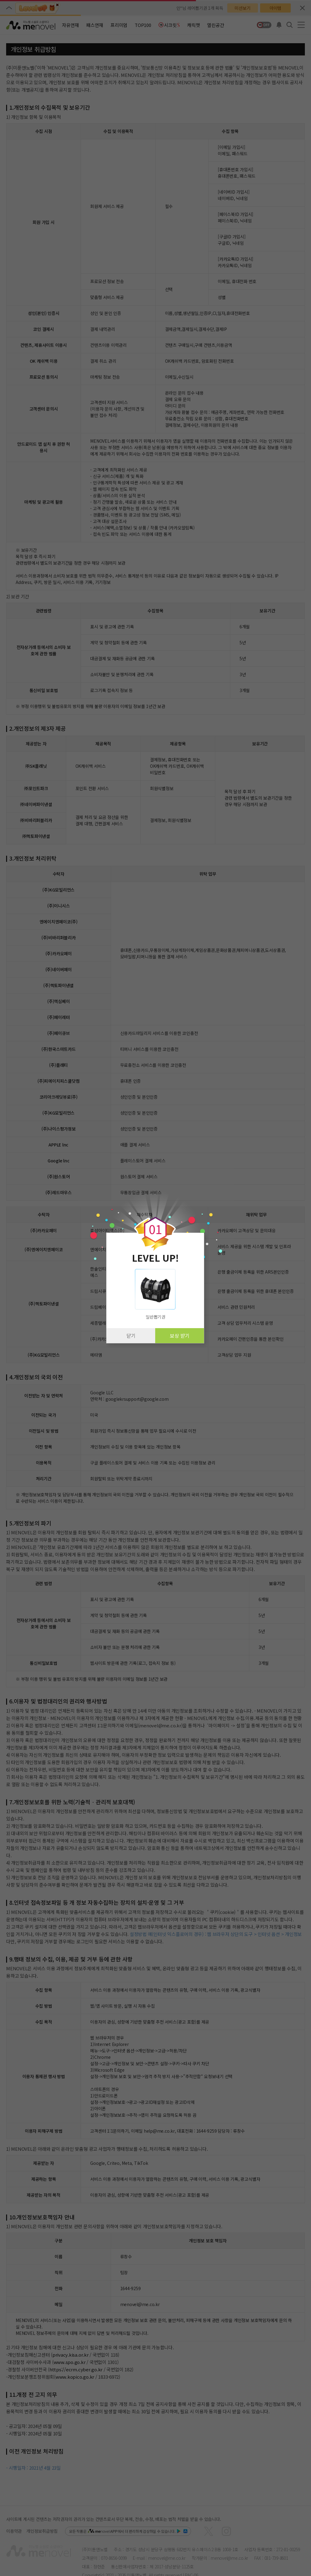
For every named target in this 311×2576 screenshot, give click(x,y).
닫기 (131, 1335)
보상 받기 (180, 1335)
